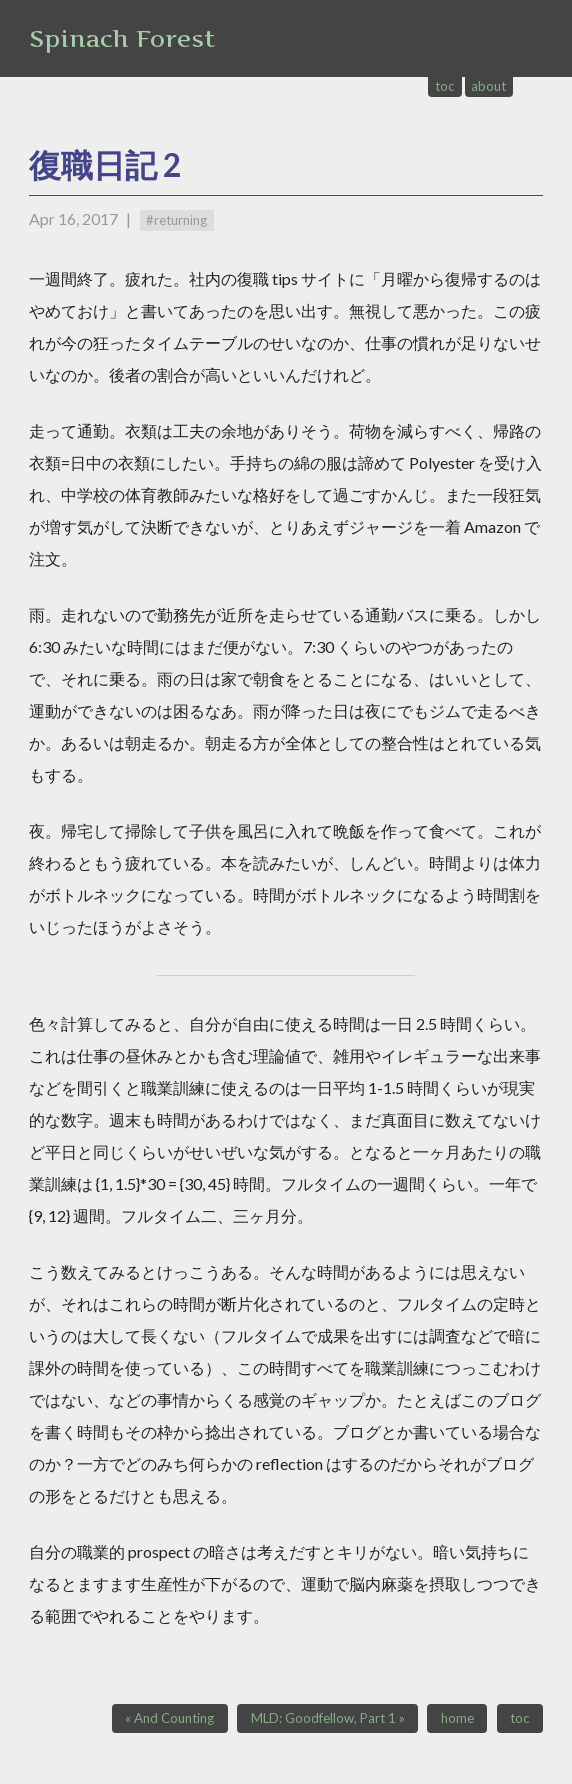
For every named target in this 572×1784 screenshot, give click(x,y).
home (457, 1718)
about (488, 86)
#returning (176, 220)
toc (445, 86)
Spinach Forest (122, 38)
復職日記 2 (105, 164)
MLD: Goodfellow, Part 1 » (328, 1718)
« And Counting (169, 1718)
